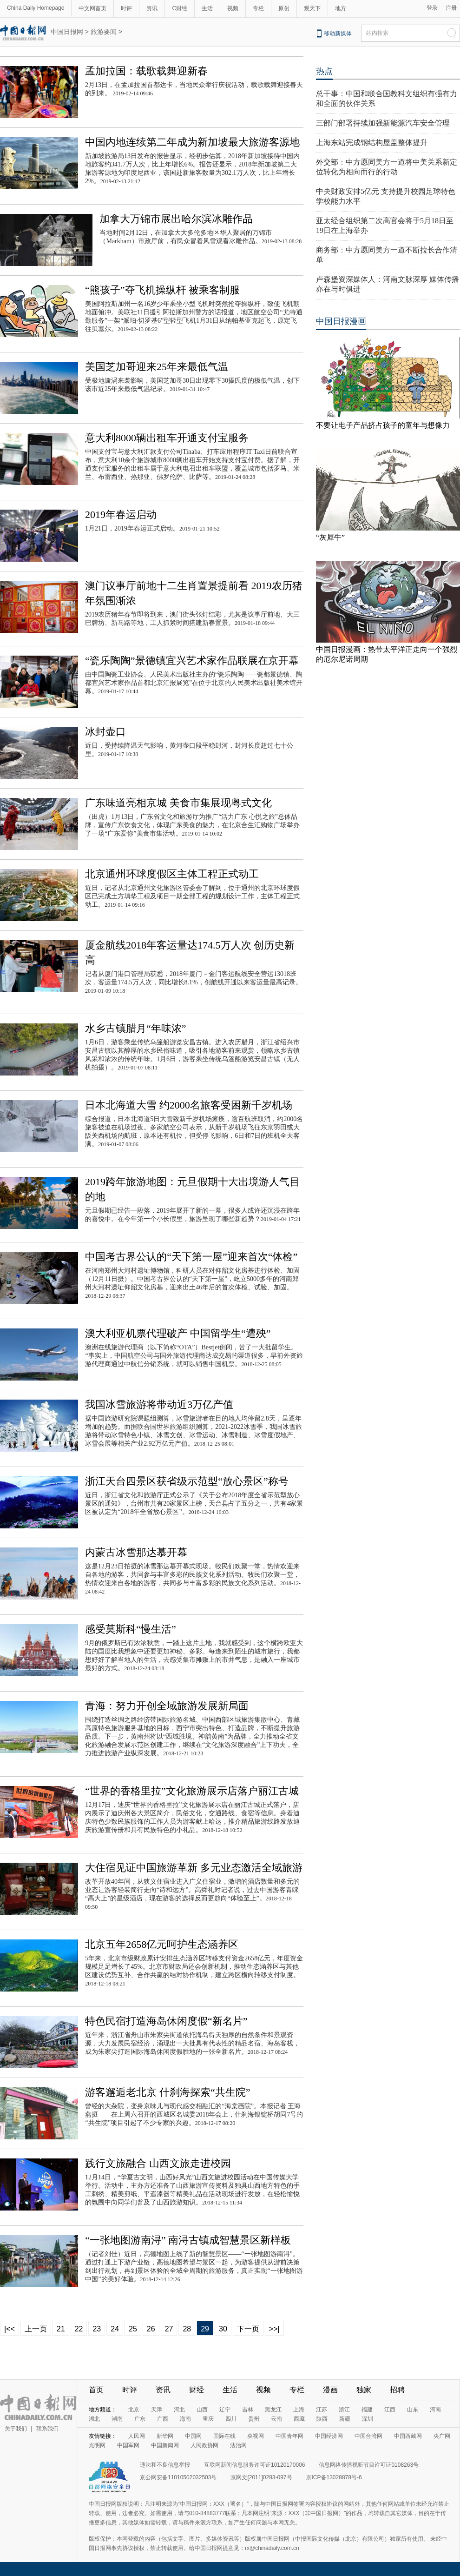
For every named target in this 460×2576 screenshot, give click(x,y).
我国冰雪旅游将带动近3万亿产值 (159, 1404)
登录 (432, 8)
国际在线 (224, 2436)
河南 (435, 2409)
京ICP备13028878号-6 (334, 2477)
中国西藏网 (408, 2436)
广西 (162, 2419)
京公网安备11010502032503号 (178, 2477)
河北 (179, 2409)
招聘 (397, 2390)
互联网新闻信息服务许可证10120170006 (254, 2465)
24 (115, 2329)
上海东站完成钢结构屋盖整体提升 (371, 142)
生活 (207, 8)
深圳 (367, 2419)
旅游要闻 (104, 31)
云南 (276, 2419)
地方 (340, 8)
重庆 (208, 2419)
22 (79, 2329)
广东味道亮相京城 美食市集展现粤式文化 (178, 803)
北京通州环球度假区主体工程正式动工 (172, 874)
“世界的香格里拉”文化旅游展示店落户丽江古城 (192, 1791)
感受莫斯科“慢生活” (130, 1629)
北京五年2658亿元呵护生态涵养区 (161, 1944)
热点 (324, 71)
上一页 (36, 2329)
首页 (96, 2390)
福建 (367, 2409)
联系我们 (47, 2428)
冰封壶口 (105, 731)
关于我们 (16, 2428)
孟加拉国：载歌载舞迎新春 (146, 71)
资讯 (152, 8)
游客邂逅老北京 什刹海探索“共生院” (167, 2092)
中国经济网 (329, 2436)
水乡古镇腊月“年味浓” (135, 1028)
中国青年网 (289, 2436)
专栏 (258, 8)
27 (169, 2329)
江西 (389, 2409)
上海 (298, 2409)
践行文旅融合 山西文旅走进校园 (158, 2163)
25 (133, 2329)
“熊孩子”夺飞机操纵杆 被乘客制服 (162, 290)
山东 (412, 2409)
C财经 (179, 8)
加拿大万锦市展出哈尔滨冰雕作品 (176, 219)
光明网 (97, 2445)
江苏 (321, 2409)
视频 (232, 8)
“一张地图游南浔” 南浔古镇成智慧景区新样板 (188, 2240)
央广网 (442, 2436)
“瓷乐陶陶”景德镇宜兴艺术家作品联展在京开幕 (192, 660)
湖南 (117, 2419)
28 (187, 2329)
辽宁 (224, 2409)
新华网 (165, 2436)
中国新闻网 (165, 2445)
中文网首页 (92, 8)
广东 (139, 2419)
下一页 (248, 2329)
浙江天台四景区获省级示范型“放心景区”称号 (187, 1481)
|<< (9, 2329)
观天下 (312, 8)
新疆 (344, 2419)
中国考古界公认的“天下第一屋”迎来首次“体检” (191, 1256)
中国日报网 (67, 31)
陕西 (322, 2419)
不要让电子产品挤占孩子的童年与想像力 (383, 425)
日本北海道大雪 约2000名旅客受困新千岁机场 (188, 1105)
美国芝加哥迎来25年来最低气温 (156, 366)
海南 (185, 2419)
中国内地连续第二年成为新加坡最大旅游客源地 (192, 142)
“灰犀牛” (330, 537)
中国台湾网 (368, 2436)
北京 (133, 2409)
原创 (283, 8)
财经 (196, 2390)
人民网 (136, 2436)
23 (96, 2329)
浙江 (344, 2409)
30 (223, 2329)
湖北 (94, 2419)
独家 (363, 2390)
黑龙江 (273, 2409)
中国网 (193, 2436)
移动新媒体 (338, 33)
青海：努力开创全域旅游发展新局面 (167, 1706)
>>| (274, 2329)
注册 (451, 8)
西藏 (299, 2419)
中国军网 (128, 2445)
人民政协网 (204, 2445)
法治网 (238, 2445)
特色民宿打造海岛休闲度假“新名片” (166, 2021)
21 (61, 2329)
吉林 (247, 2409)
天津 (156, 2409)
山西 (202, 2409)
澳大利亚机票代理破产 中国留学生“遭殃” (177, 1333)
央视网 (255, 2436)
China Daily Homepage (35, 8)
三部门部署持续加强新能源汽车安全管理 (383, 123)
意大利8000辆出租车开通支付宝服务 (167, 438)
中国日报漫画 (341, 321)
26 (151, 2329)
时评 (126, 8)
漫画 (330, 2390)
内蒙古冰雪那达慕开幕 (136, 1552)
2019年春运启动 (121, 514)
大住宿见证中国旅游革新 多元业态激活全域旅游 (193, 1867)
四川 (231, 2419)
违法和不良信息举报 (165, 2465)
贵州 (253, 2419)
